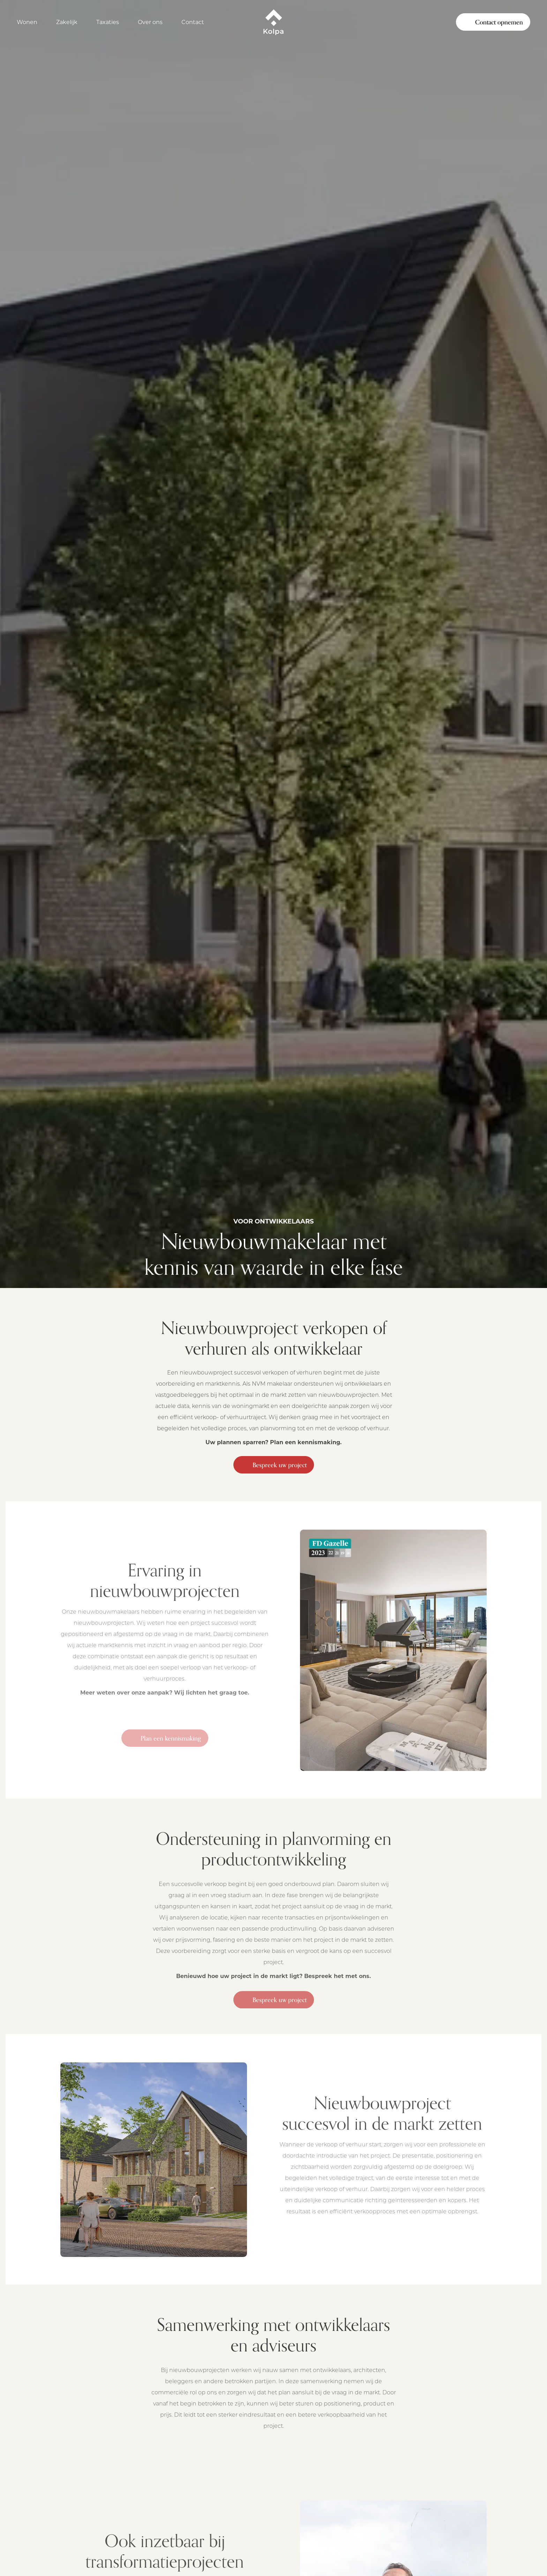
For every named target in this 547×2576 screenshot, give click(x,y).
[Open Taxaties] (111, 22)
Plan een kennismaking (165, 1741)
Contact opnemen (493, 22)
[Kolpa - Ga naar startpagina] (273, 22)
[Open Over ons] (154, 22)
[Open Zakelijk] (70, 22)
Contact (192, 21)
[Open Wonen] (31, 22)
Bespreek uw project (274, 1465)
